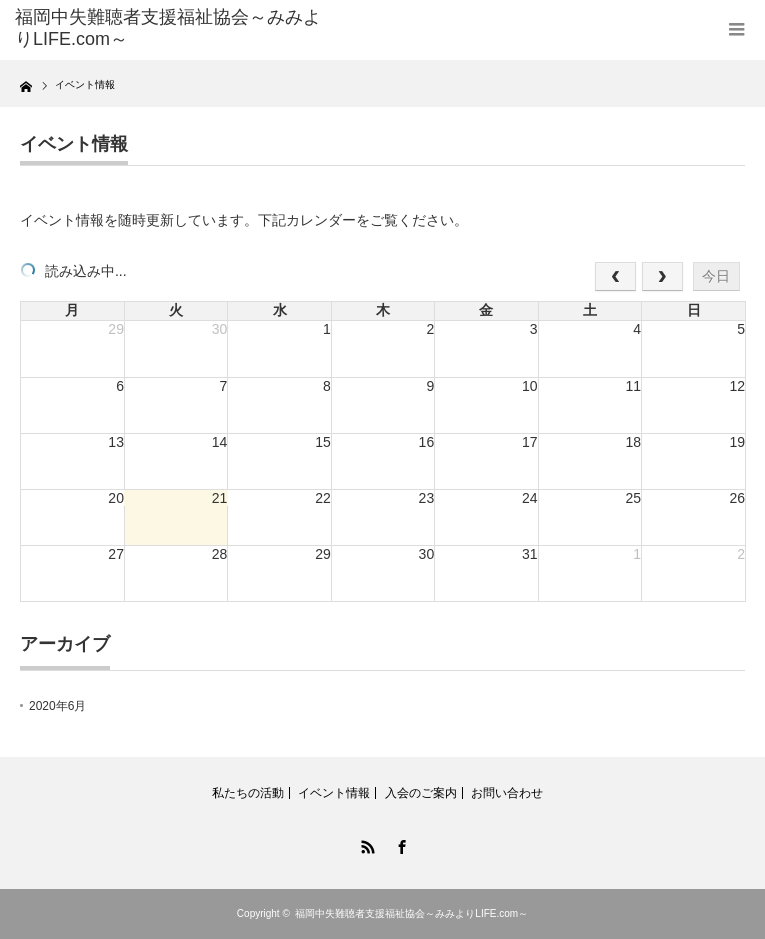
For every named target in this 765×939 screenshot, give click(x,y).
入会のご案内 (421, 793)
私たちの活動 (248, 793)
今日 (716, 276)
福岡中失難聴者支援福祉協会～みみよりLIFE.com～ (411, 913)
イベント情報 (334, 793)
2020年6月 (57, 706)
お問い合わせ (507, 793)
